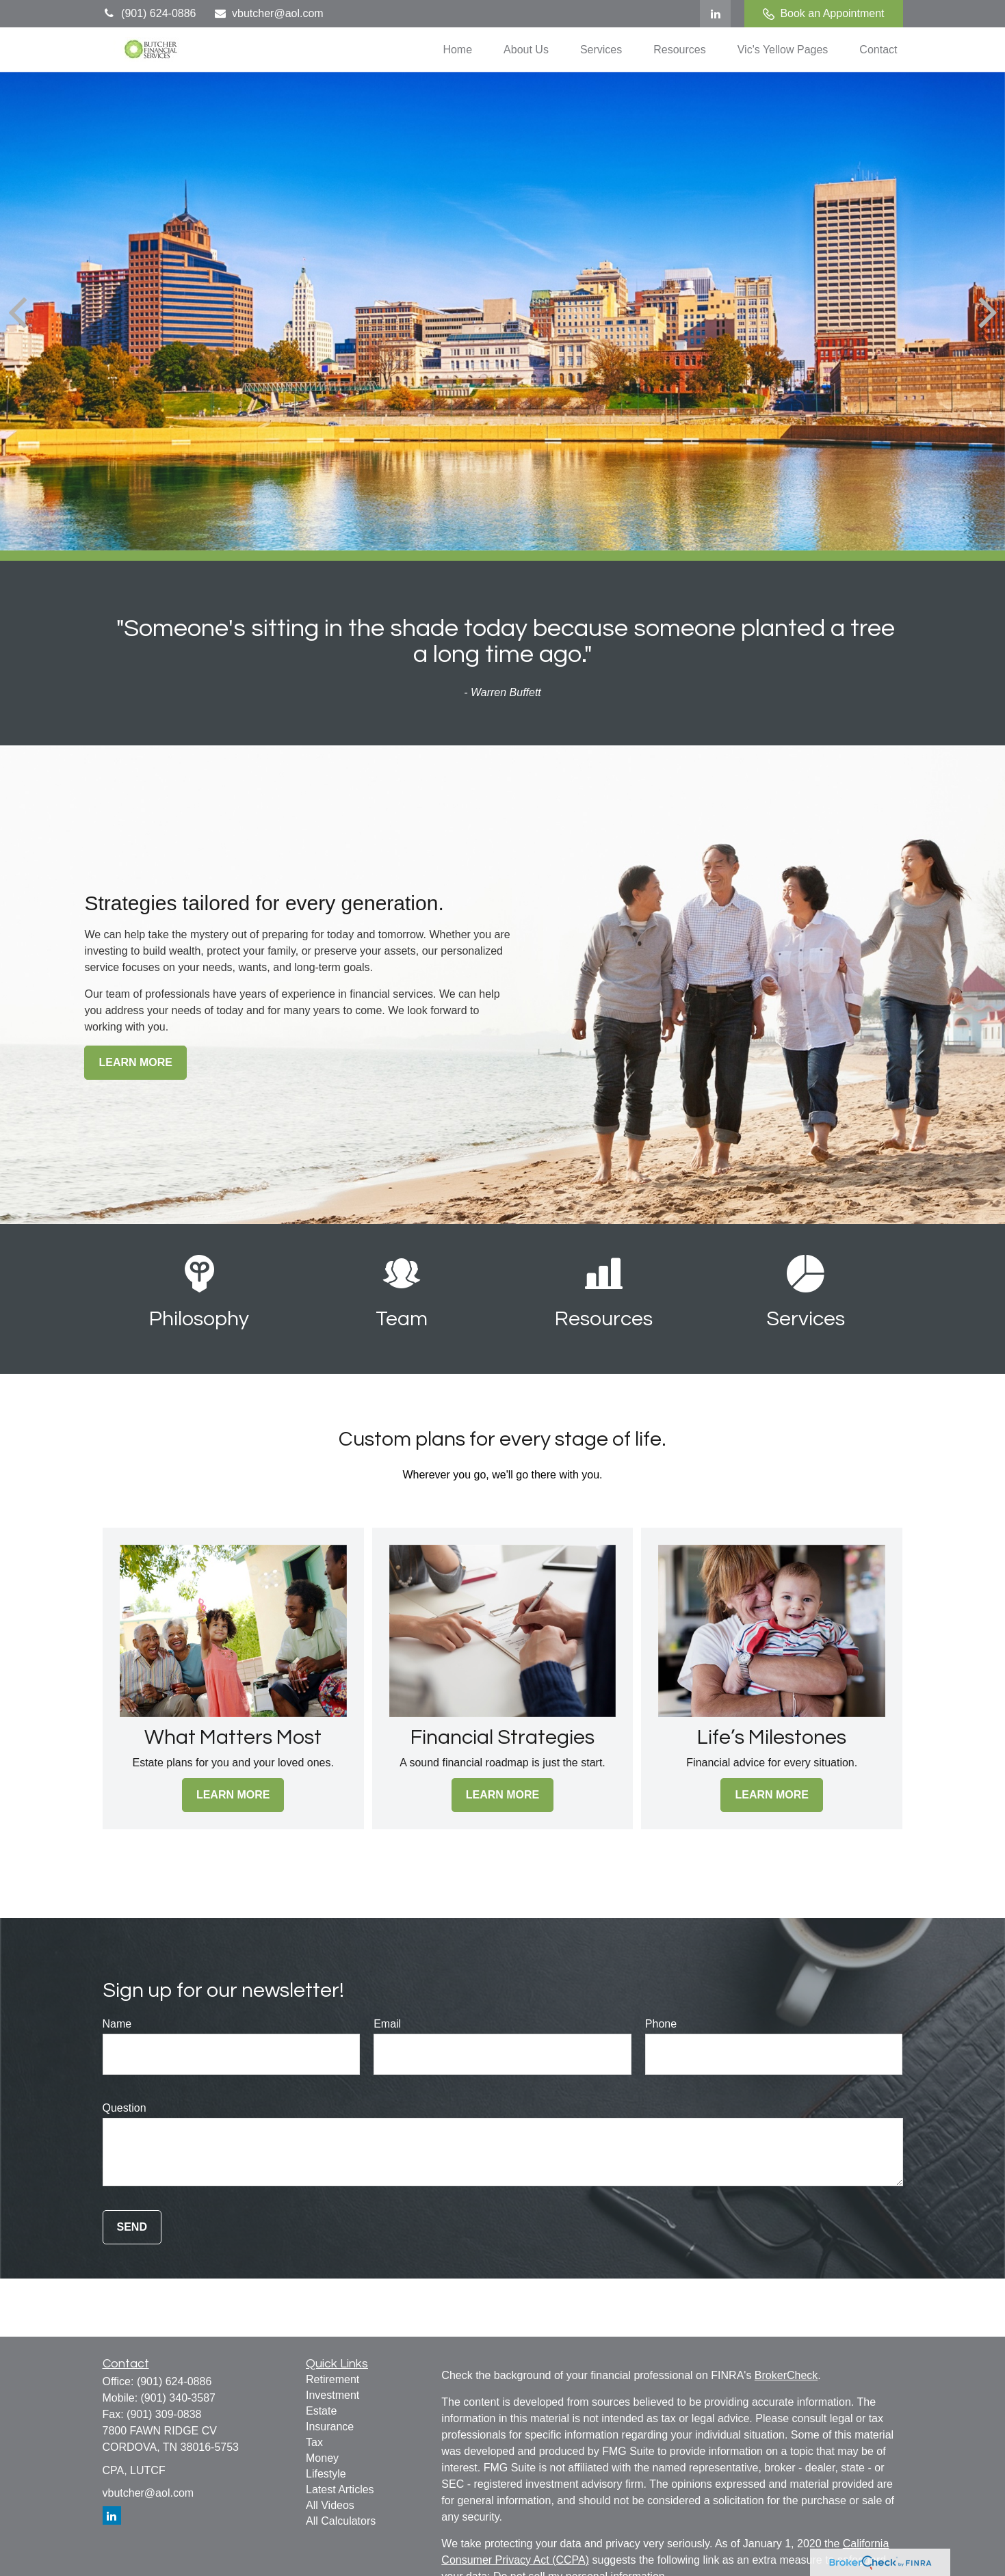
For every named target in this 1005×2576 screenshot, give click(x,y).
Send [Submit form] (132, 2227)
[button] (457, 50)
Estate (321, 2411)
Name (117, 2024)
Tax (314, 2442)
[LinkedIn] (715, 13)
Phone (661, 2024)
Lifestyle (326, 2474)
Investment (332, 2395)
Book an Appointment (823, 14)
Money (322, 2458)
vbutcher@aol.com (268, 13)
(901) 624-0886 (149, 13)
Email (387, 2024)
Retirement (332, 2379)
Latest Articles (340, 2489)
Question (124, 2108)
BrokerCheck (786, 2375)
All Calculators (341, 2521)
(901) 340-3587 (178, 2398)
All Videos (330, 2505)
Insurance (330, 2426)
